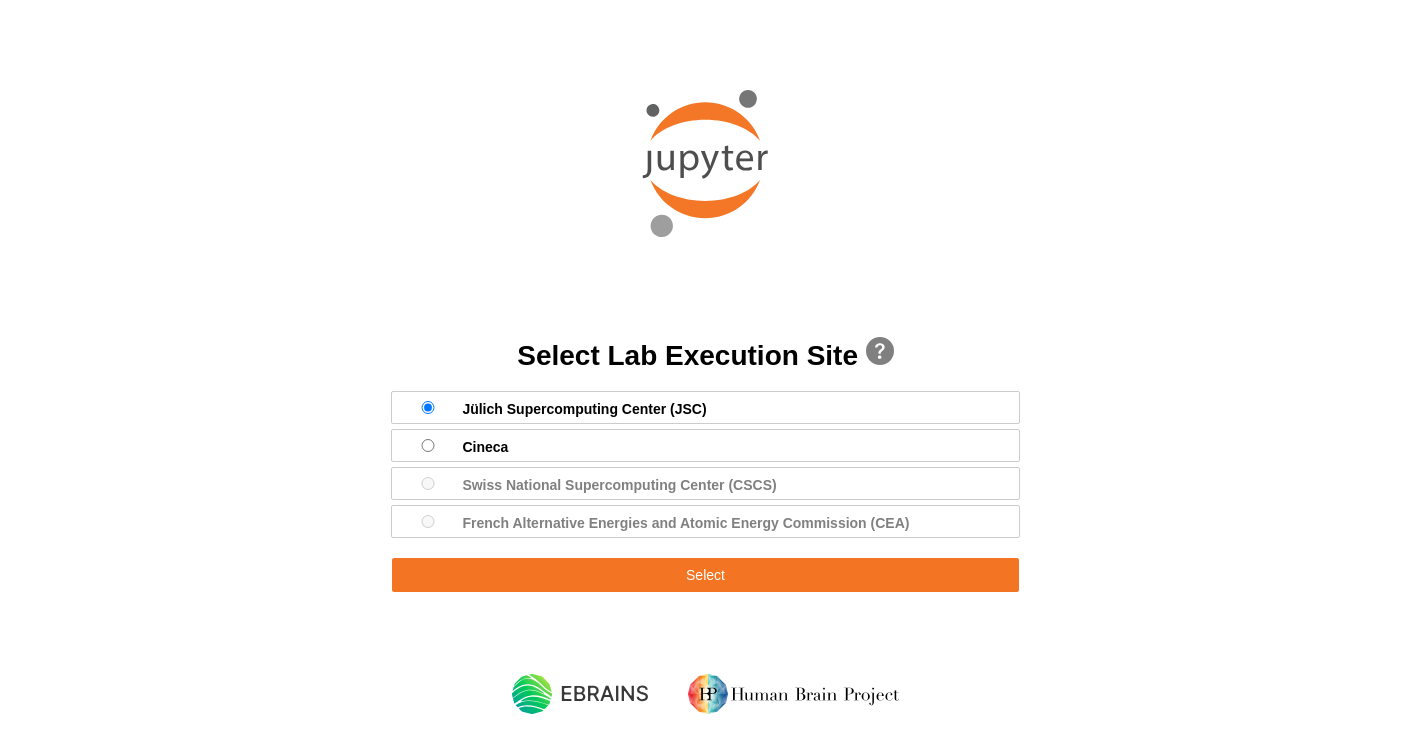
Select (705, 575)
